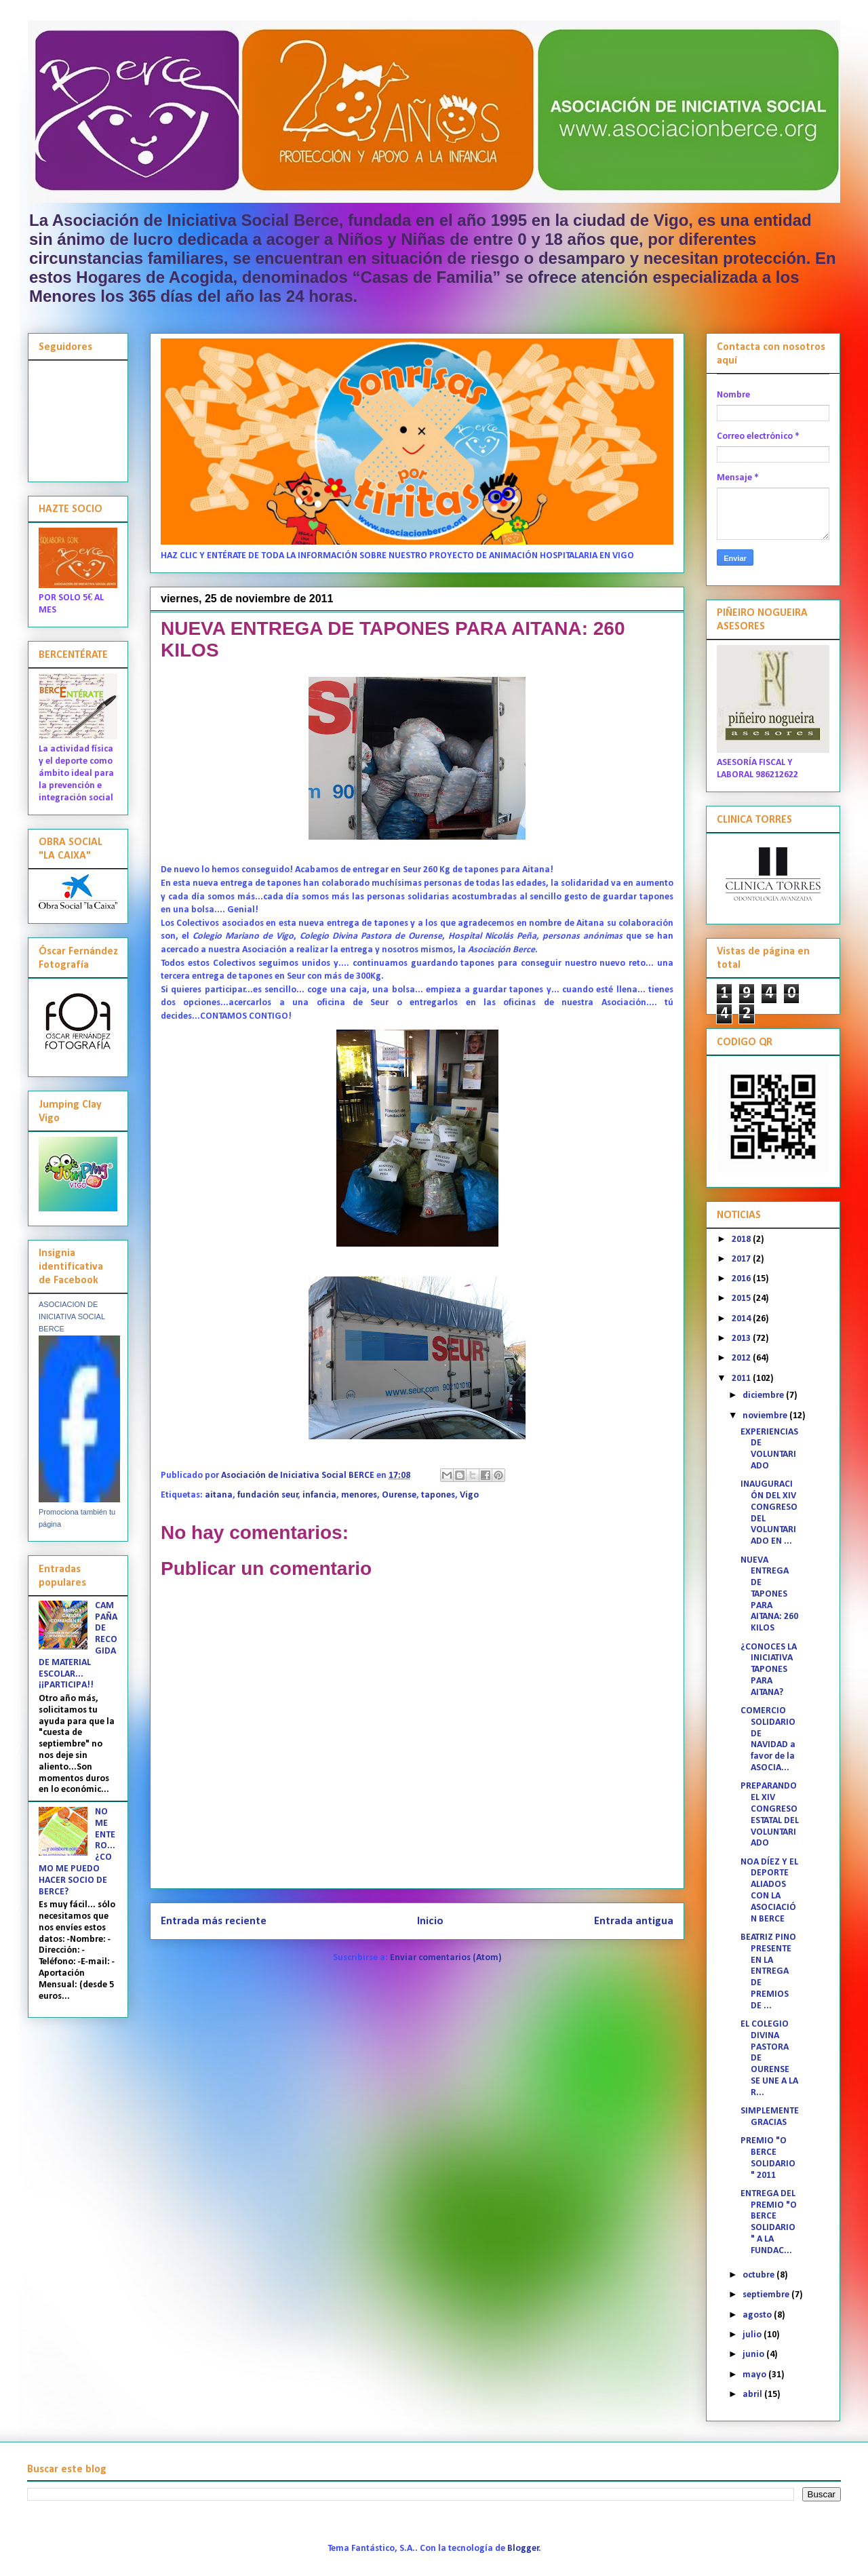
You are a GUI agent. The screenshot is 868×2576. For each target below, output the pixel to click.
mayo (755, 2375)
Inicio (430, 1921)
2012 (742, 1358)
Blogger (523, 2548)
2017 (742, 1259)
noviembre (766, 1416)
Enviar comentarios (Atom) (446, 1958)
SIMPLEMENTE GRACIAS (770, 2117)
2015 (742, 1298)
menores (359, 1495)
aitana (219, 1495)
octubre (759, 2275)
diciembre (764, 1395)
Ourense (399, 1495)
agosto (758, 2315)
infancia (319, 1495)
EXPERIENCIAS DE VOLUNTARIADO (769, 1449)
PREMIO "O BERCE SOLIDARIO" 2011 (768, 2158)
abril (753, 2394)
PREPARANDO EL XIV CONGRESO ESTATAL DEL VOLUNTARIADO (770, 1814)
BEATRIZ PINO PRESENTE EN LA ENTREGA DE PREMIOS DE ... (768, 1971)
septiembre (767, 2295)
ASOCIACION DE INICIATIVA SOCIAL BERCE (72, 1316)
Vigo (469, 1495)
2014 (742, 1319)
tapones (438, 1495)
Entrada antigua (633, 1921)
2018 (742, 1239)
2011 (742, 1378)
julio (753, 2335)
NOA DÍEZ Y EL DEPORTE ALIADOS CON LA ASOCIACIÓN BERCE (769, 1890)
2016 (742, 1279)
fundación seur (267, 1495)
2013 (742, 1338)
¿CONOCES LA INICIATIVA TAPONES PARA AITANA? (769, 1670)
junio (754, 2354)
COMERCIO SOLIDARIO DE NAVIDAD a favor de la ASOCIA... (768, 1739)
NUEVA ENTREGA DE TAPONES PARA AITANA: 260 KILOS (769, 1594)
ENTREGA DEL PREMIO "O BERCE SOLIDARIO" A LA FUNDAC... (769, 2222)
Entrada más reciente (214, 1921)
